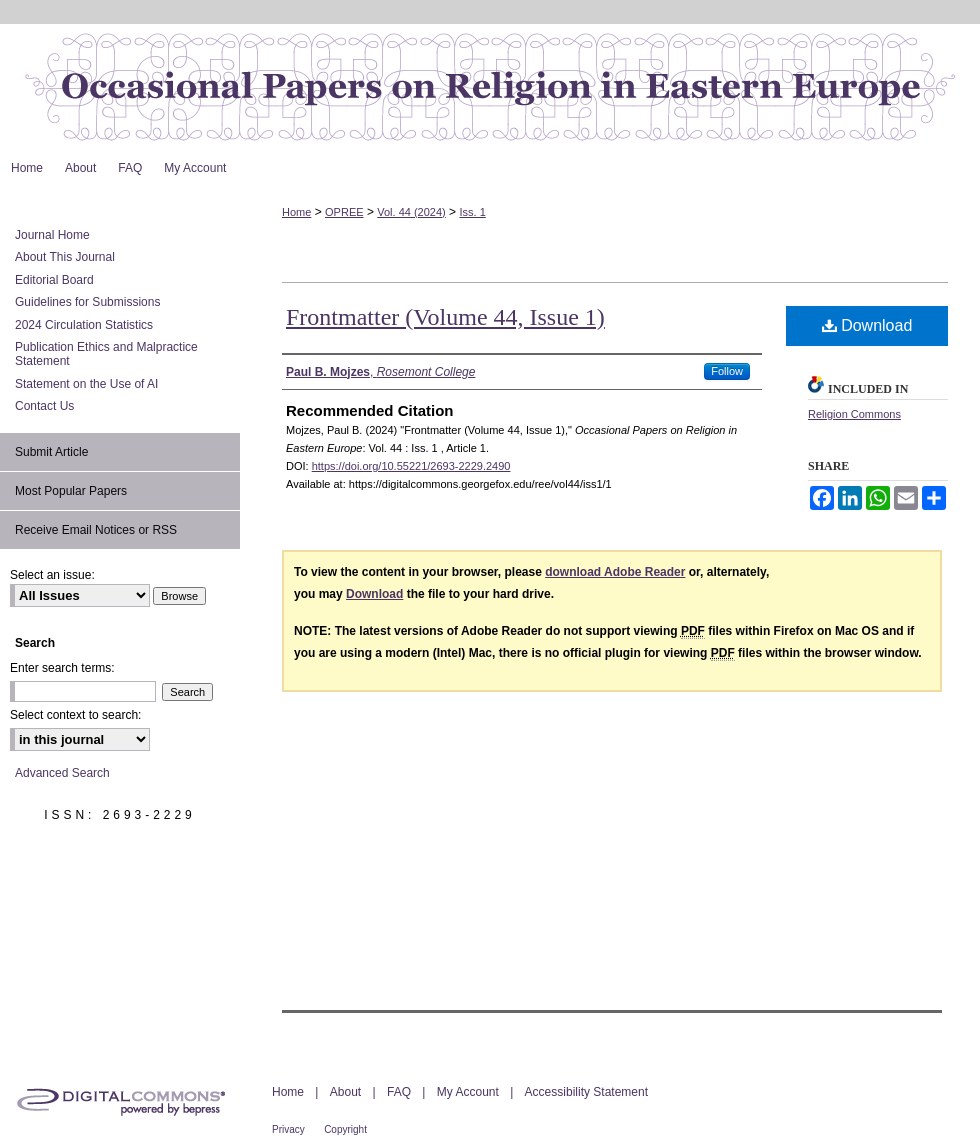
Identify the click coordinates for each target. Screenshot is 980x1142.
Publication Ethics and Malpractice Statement (106, 354)
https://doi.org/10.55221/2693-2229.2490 (411, 466)
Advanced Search (62, 773)
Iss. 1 (472, 212)
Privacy (288, 1129)
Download (867, 325)
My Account (468, 1092)
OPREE (344, 212)
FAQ (399, 1092)
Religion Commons (854, 414)
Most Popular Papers (71, 491)
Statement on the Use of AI (86, 384)
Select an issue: (52, 575)
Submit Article (51, 452)
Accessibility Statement (586, 1092)
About (345, 1092)
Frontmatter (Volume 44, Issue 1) (445, 317)
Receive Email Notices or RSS (96, 530)
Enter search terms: (62, 668)
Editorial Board (54, 280)
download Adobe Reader (615, 572)
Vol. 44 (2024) (411, 212)
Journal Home (52, 235)
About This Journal (65, 257)
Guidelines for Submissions (87, 302)
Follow (727, 371)
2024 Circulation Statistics (84, 325)
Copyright (345, 1129)
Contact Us (44, 406)
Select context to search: (75, 715)
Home (296, 212)
